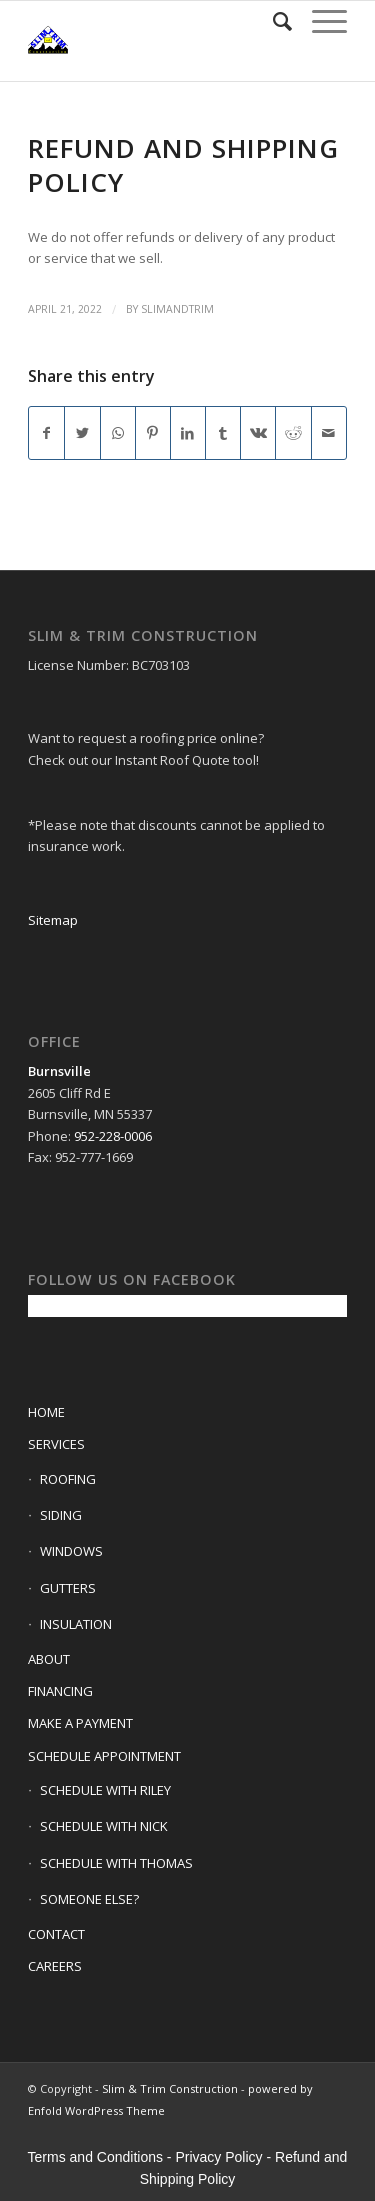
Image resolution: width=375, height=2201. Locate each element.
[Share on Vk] (258, 433)
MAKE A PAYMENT (80, 1723)
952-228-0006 (113, 1136)
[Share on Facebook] (46, 433)
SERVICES (56, 1444)
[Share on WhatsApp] (118, 433)
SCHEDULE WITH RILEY (105, 1790)
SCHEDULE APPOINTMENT (104, 1756)
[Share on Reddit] (293, 433)
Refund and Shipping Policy (183, 165)
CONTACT (56, 1934)
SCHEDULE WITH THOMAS (116, 1863)
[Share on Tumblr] (223, 433)
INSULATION (76, 1624)
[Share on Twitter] (82, 433)
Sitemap (53, 920)
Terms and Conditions (95, 2157)
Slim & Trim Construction (170, 2088)
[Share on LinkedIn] (188, 433)
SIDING (61, 1515)
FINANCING (60, 1691)
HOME (46, 1412)
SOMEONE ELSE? (89, 1899)
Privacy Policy (218, 2157)
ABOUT (49, 1659)
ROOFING (68, 1479)
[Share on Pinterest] (153, 433)
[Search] (272, 21)
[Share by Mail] (329, 433)
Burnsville (59, 1071)
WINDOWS (71, 1551)
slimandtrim (177, 309)
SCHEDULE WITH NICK (104, 1826)
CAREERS (55, 1966)
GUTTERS (68, 1588)
